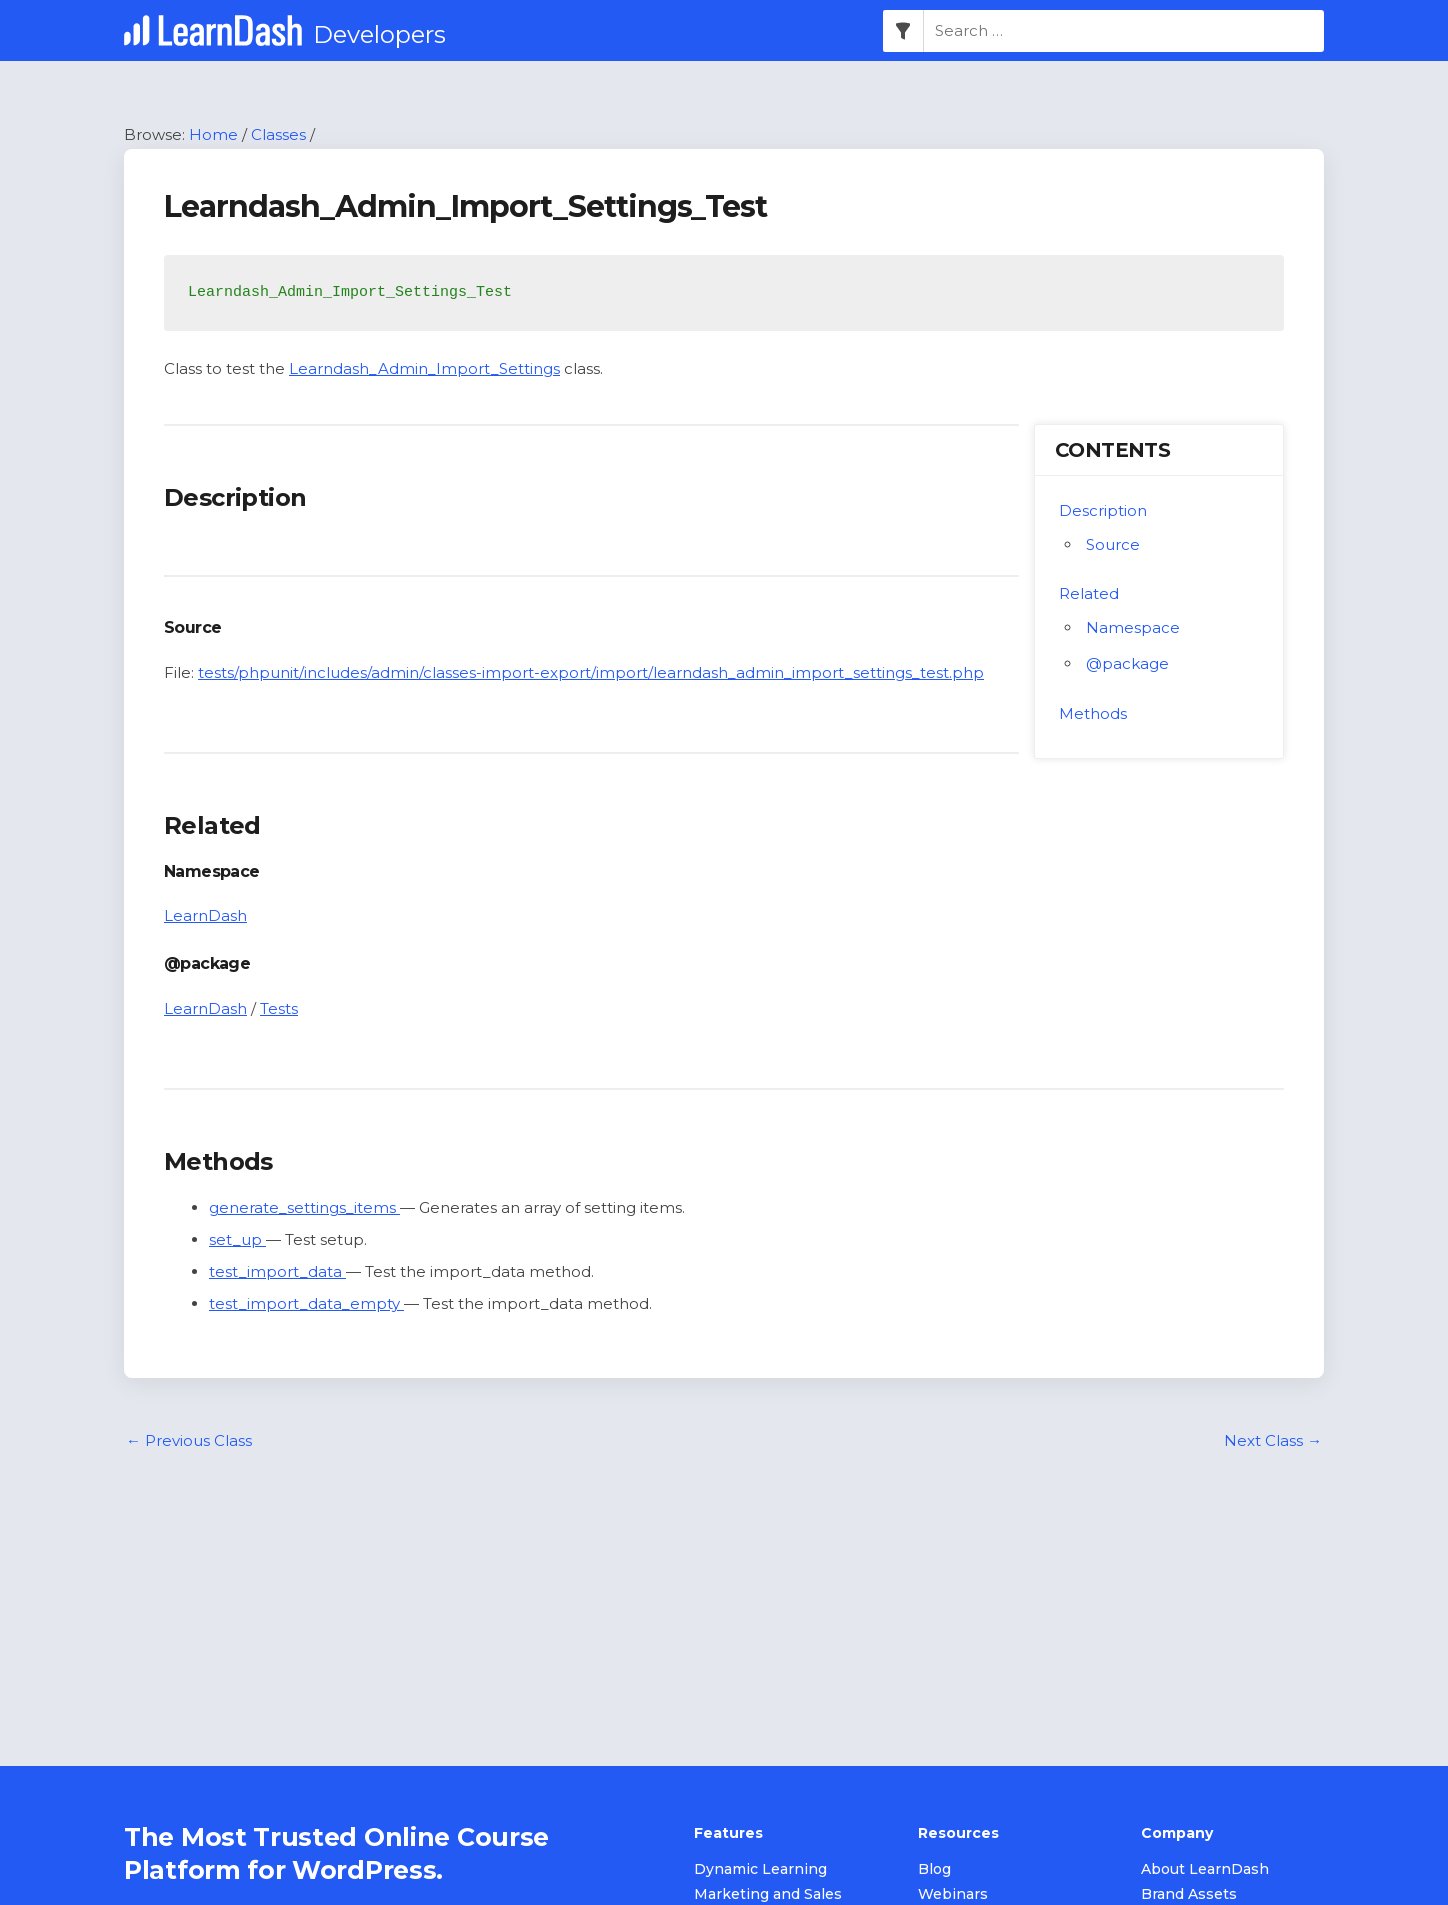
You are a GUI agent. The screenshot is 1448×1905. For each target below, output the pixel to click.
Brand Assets (1189, 1894)
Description (1103, 510)
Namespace (1133, 627)
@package (1127, 663)
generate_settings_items (304, 1207)
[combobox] (1124, 31)
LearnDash (205, 915)
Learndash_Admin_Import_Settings (424, 368)
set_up (237, 1239)
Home (213, 134)
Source (1113, 544)
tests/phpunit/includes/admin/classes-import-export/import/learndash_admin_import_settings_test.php (591, 672)
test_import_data (277, 1271)
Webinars (953, 1894)
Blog (934, 1869)
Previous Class (189, 1440)
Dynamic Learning (760, 1869)
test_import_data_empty (306, 1303)
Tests (279, 1008)
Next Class (1273, 1440)
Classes (278, 134)
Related (1089, 593)
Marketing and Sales (768, 1894)
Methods (1093, 713)
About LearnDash (1205, 1869)
